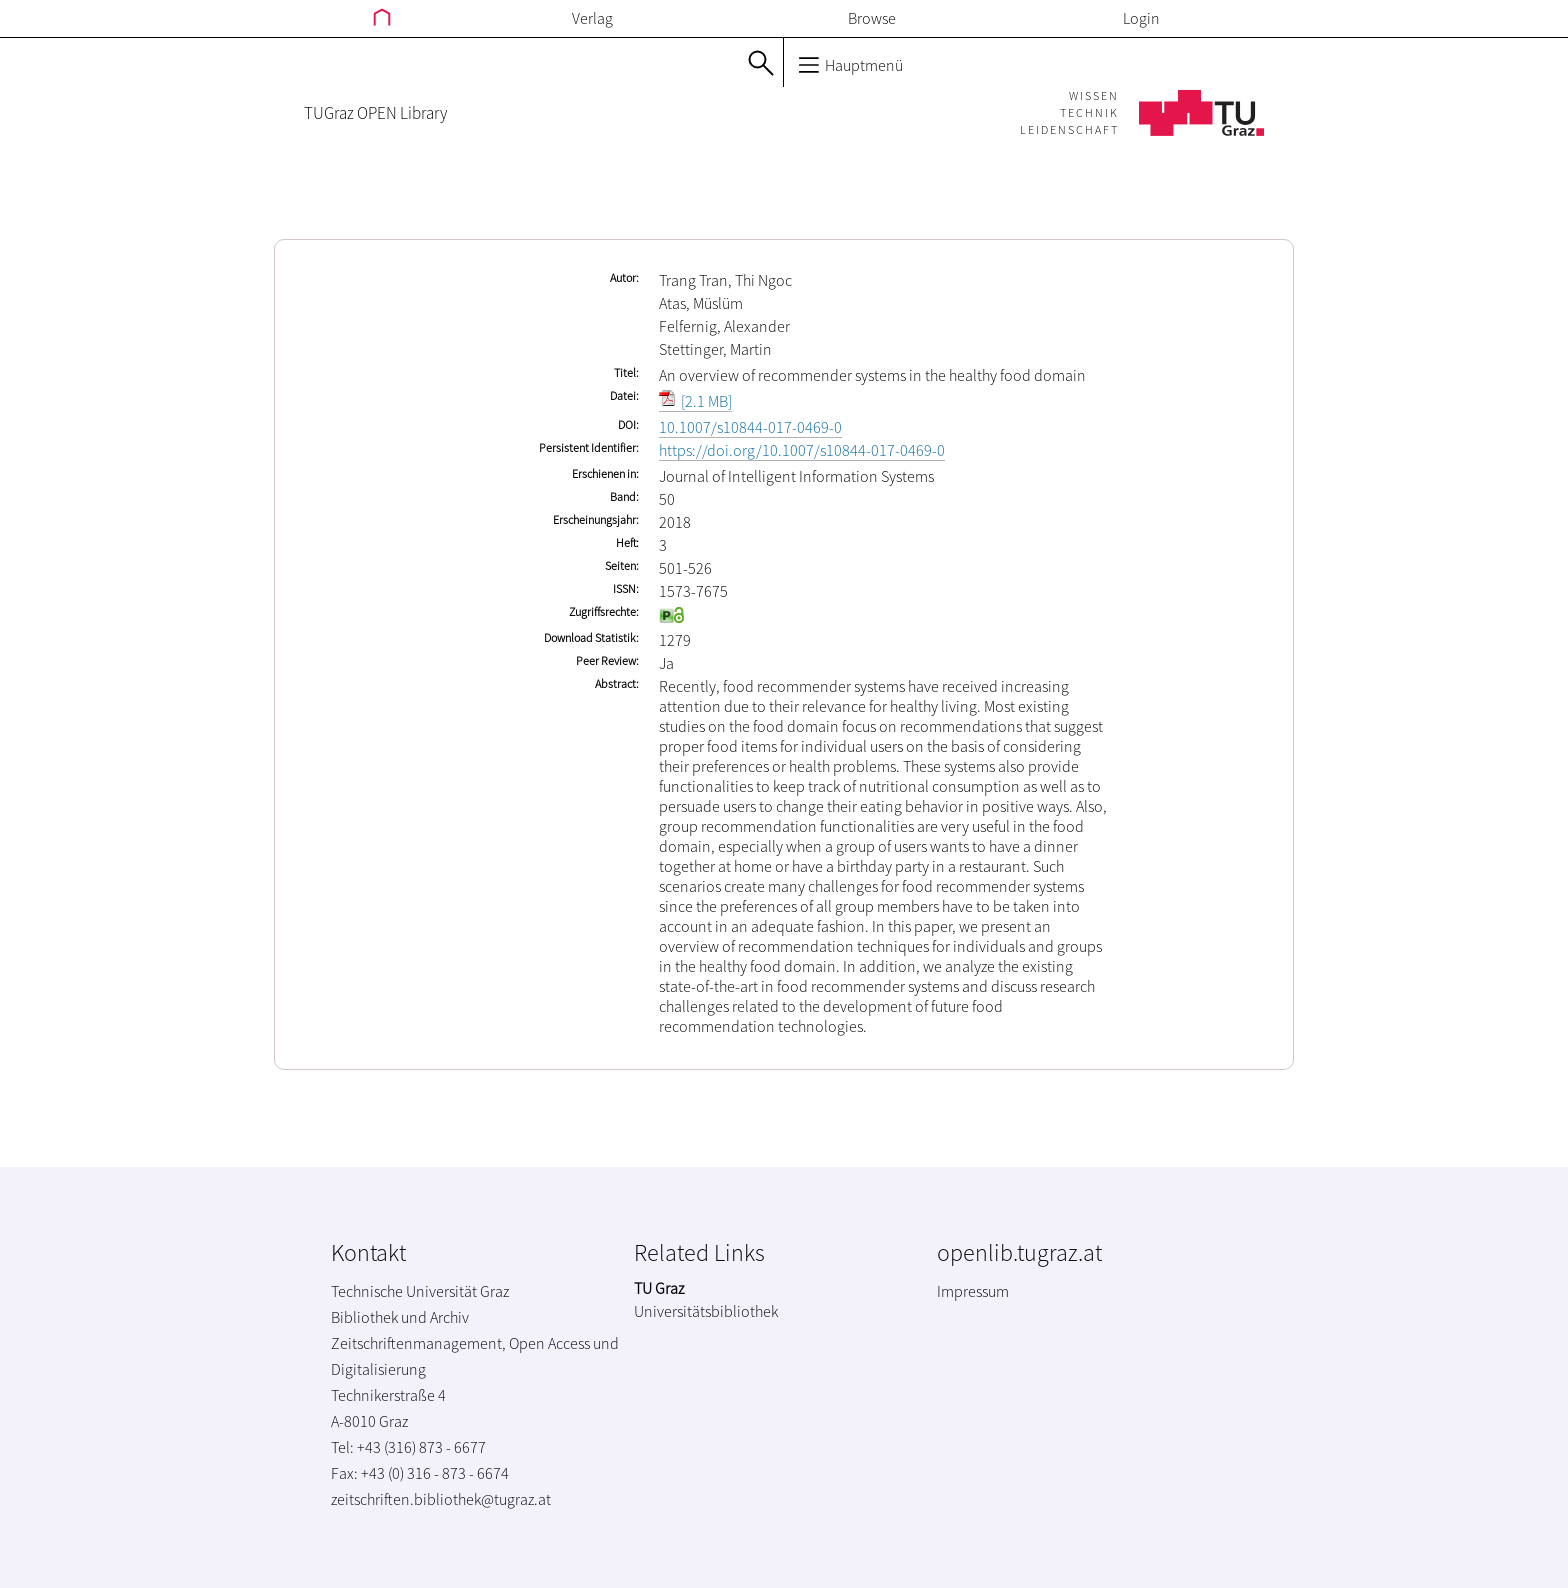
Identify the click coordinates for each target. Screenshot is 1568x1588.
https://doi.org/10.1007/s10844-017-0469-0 (802, 450)
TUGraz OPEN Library (375, 113)
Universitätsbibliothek (706, 1311)
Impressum (973, 1291)
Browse (872, 18)
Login (1141, 18)
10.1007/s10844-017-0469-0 (750, 427)
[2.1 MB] (695, 401)
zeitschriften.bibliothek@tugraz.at (441, 1499)
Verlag (592, 18)
